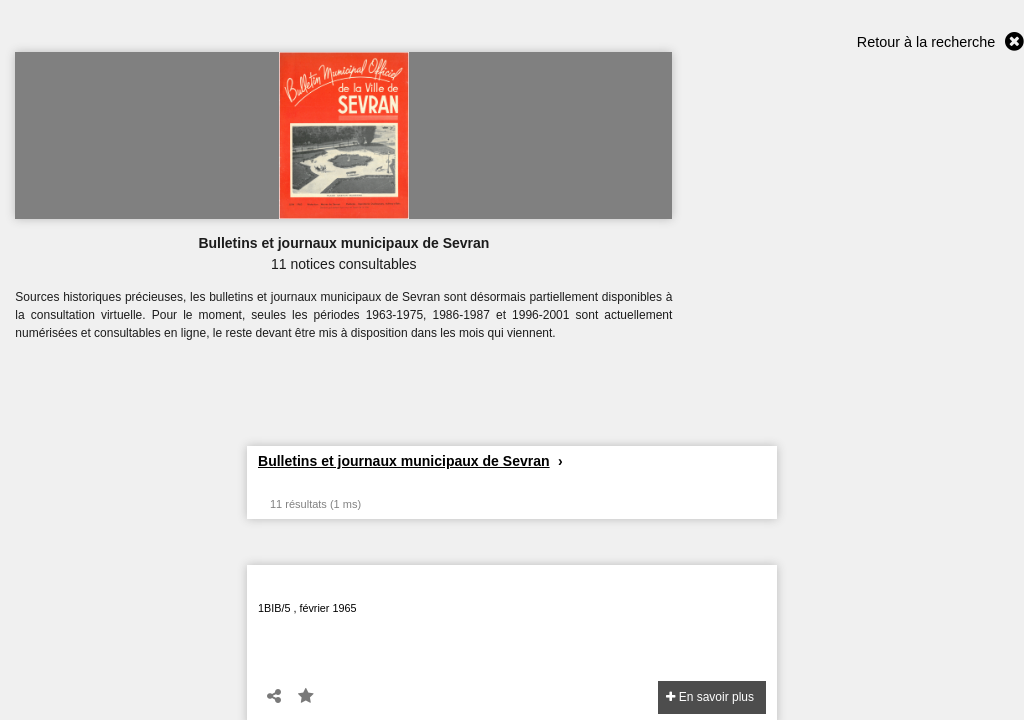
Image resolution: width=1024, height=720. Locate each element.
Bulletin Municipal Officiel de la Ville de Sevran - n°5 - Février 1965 (493, 587)
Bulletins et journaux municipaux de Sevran (404, 461)
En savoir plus (710, 697)
